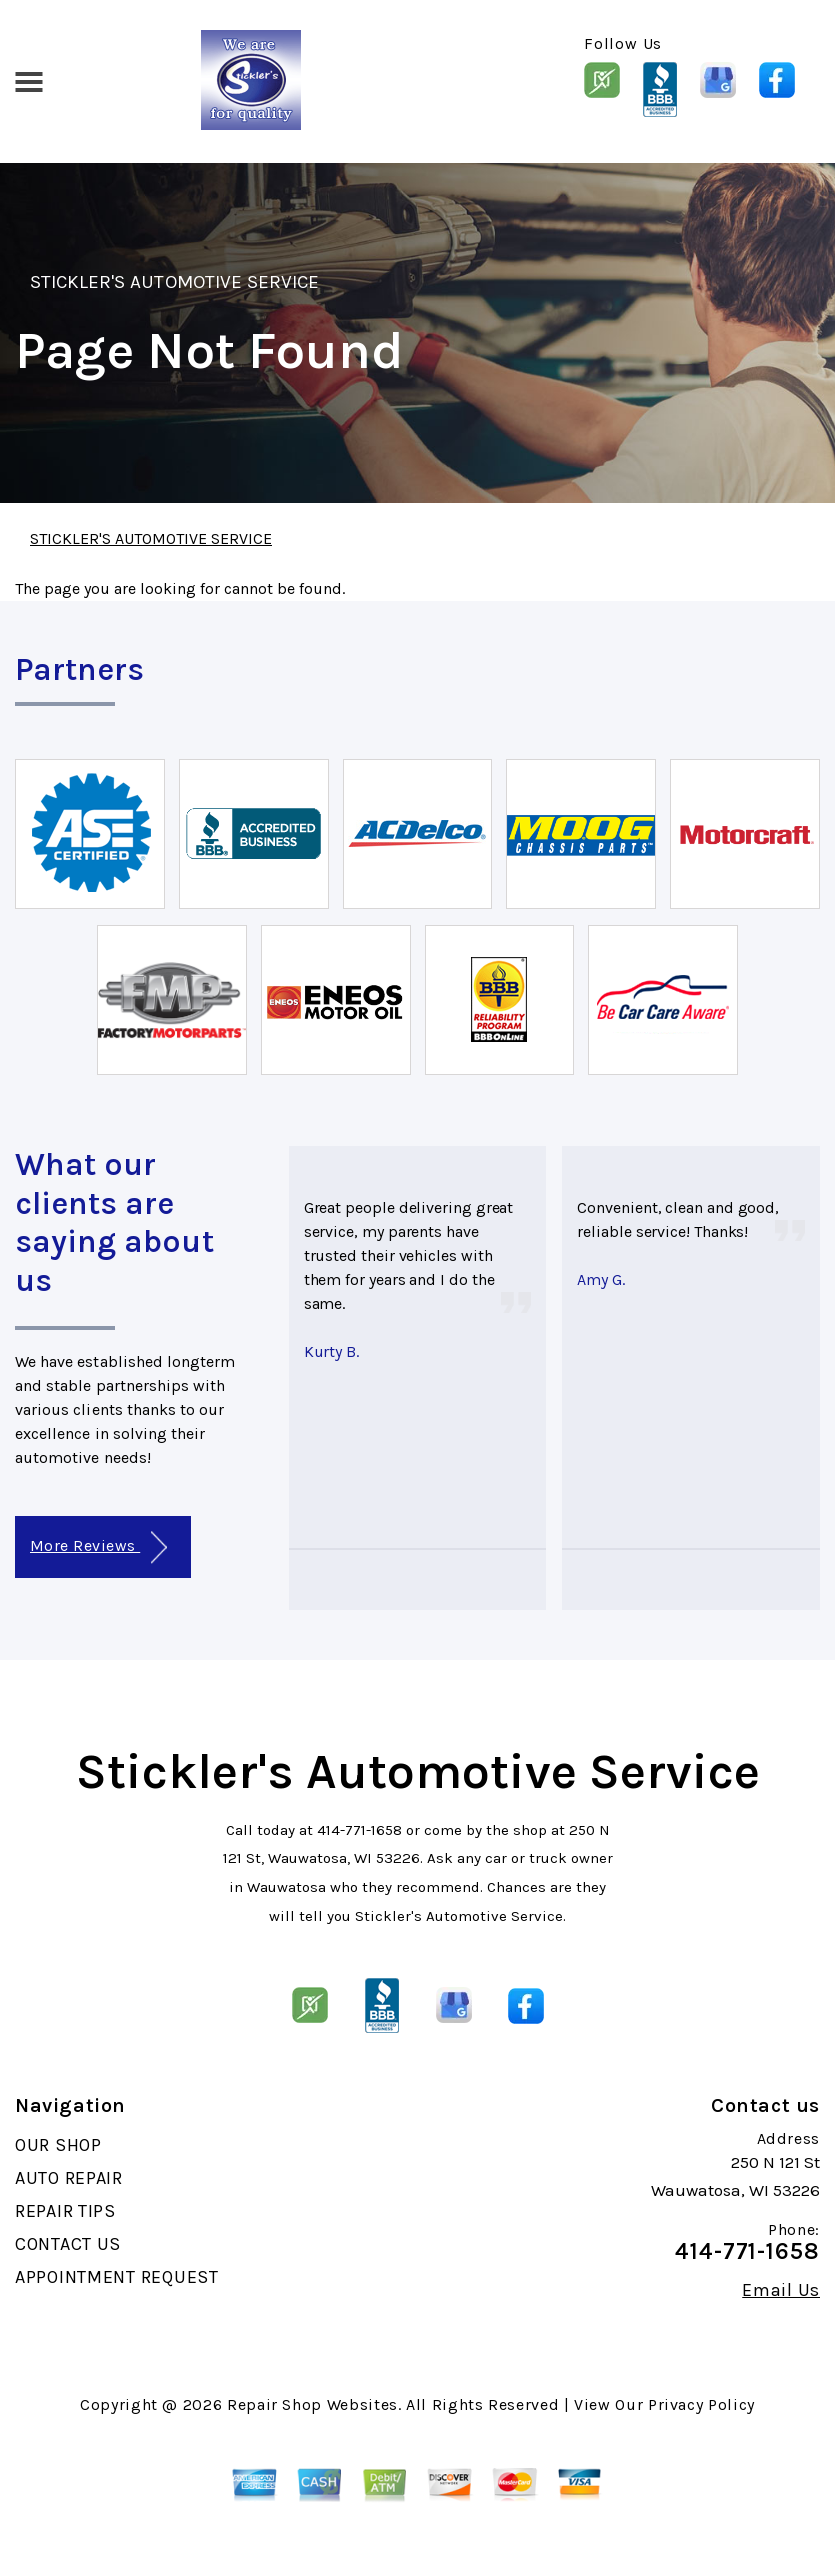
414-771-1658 (359, 1830)
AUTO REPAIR (69, 2178)
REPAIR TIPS (65, 2211)
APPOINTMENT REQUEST (117, 2277)
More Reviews (98, 1547)
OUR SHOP (58, 2145)
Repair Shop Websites (312, 2404)
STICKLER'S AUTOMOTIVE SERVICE (174, 282)
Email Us (781, 2290)
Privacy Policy (701, 2404)
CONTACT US (68, 2244)
